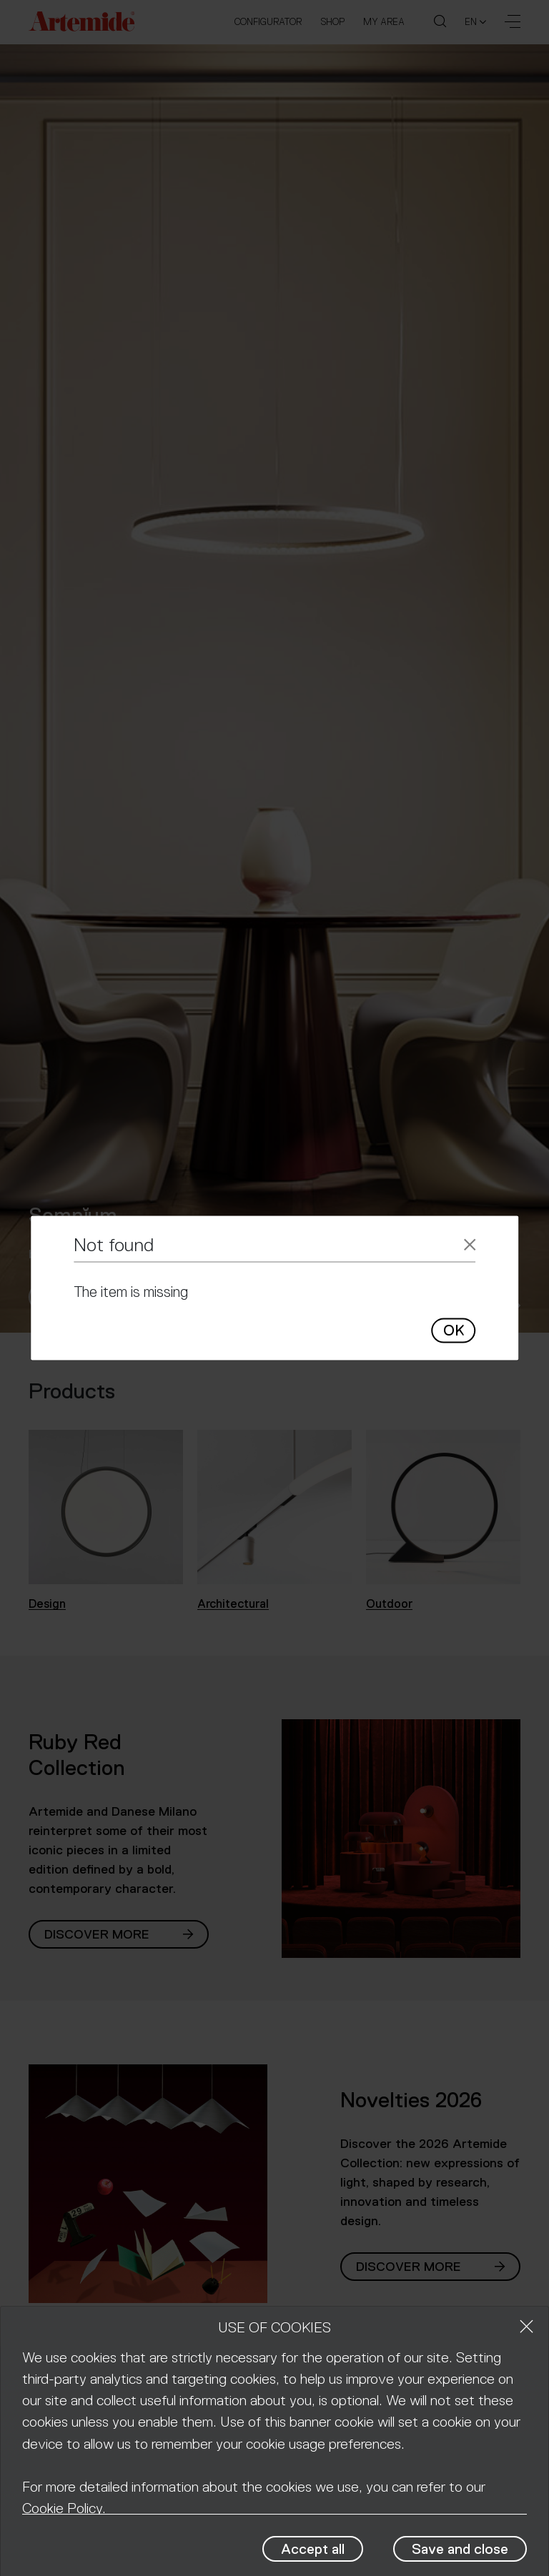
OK (453, 1329)
